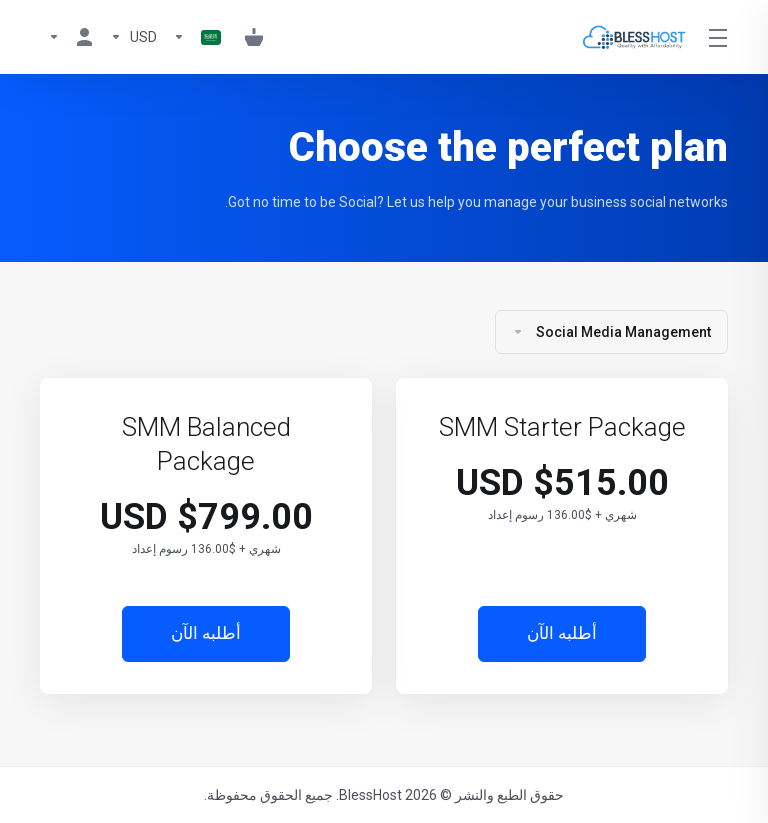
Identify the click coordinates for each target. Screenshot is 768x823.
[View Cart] (254, 37)
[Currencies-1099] (133, 37)
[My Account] (71, 37)
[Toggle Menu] (719, 37)
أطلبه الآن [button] (562, 634)
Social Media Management (611, 332)
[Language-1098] (197, 37)
